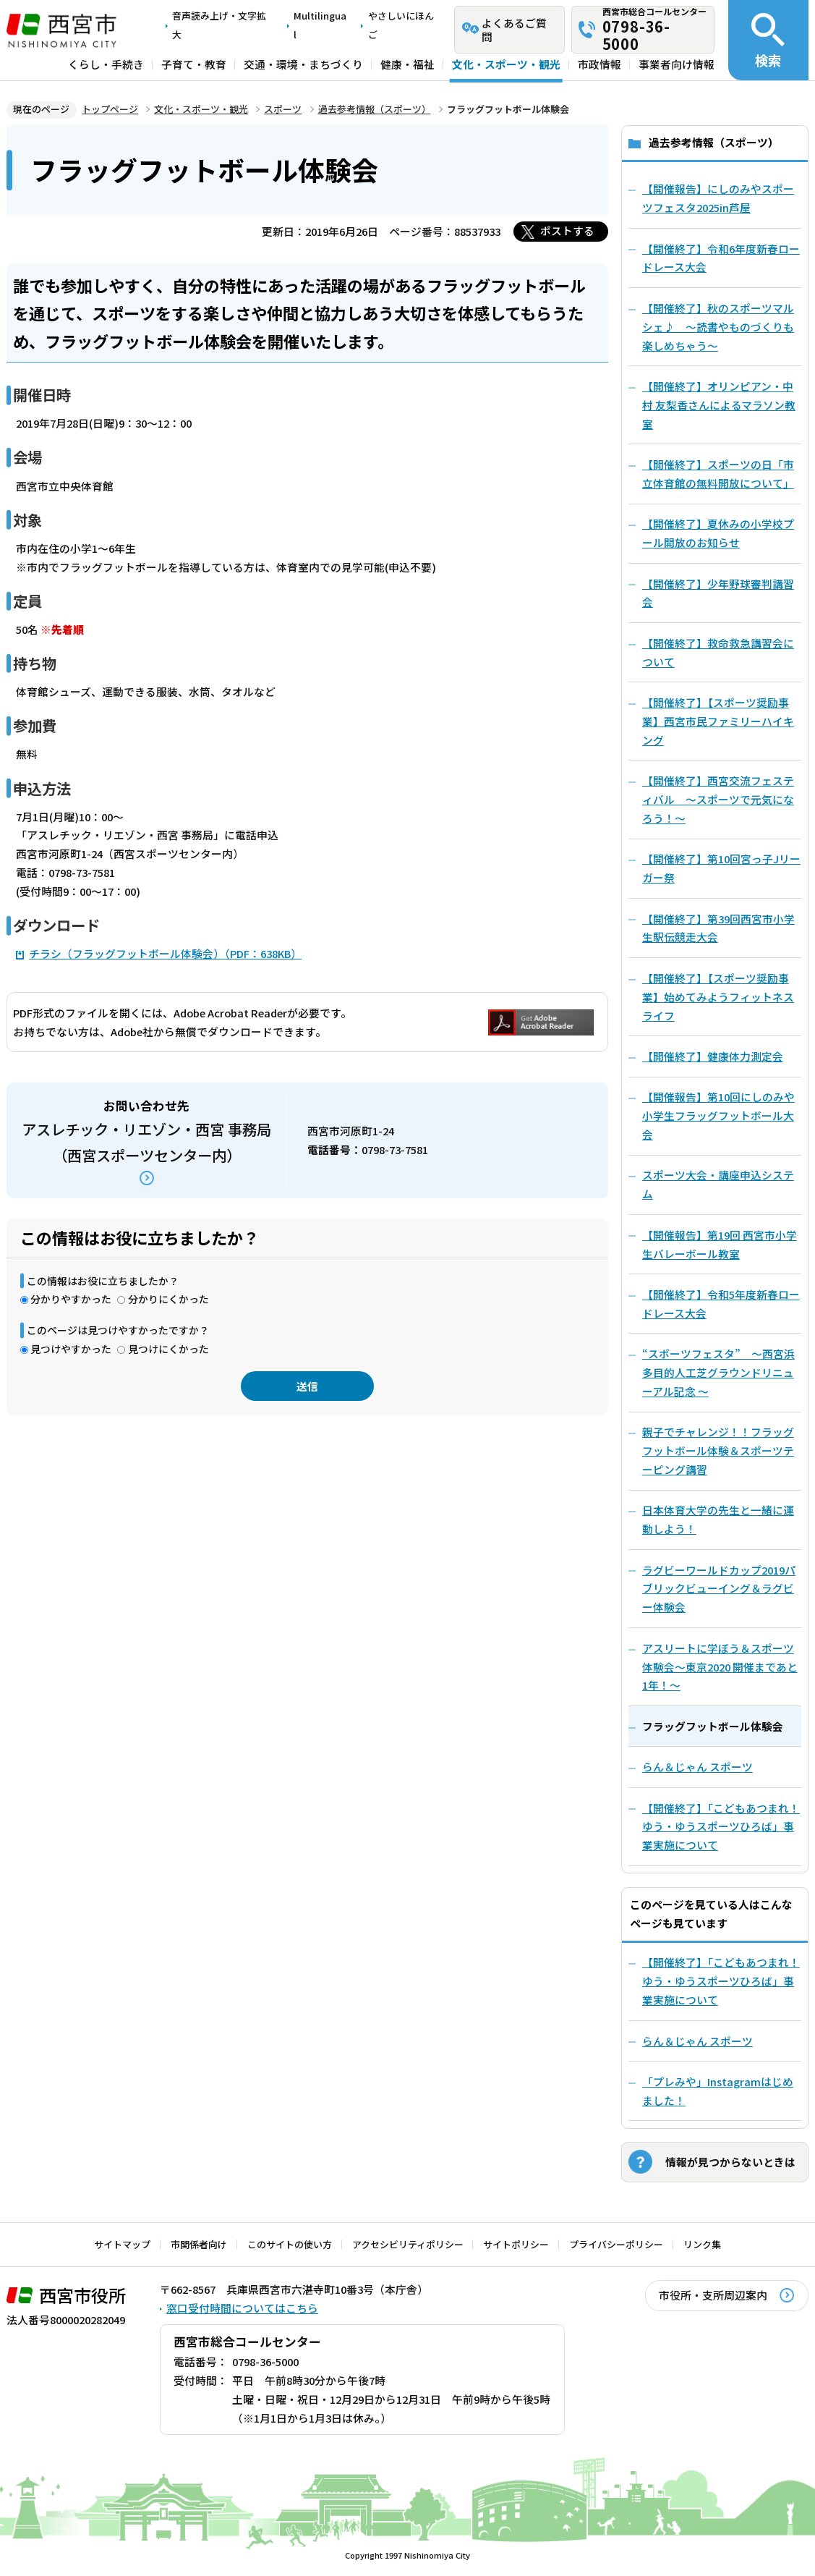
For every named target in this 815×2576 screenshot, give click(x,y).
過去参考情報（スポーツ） (374, 109)
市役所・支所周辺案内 (713, 2294)
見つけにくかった (168, 1349)
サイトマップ (122, 2244)
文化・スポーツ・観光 (506, 64)
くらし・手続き (106, 64)
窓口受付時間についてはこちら (242, 2308)
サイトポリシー (516, 2244)
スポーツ (283, 109)
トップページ (110, 109)
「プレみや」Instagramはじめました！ (717, 2091)
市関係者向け (199, 2244)
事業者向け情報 (676, 64)
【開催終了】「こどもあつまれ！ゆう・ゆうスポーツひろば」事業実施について (721, 1980)
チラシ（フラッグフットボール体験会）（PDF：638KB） (165, 953)
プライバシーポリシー (616, 2244)
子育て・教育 (193, 64)
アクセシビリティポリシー (408, 2244)
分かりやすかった (70, 1299)
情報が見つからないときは (730, 2161)
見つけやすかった (70, 1349)
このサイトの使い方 (289, 2244)
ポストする (567, 230)
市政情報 (599, 64)
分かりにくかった (168, 1299)
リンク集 (702, 2244)
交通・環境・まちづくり (303, 64)
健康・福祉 (407, 64)
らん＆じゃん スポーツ (697, 2040)
